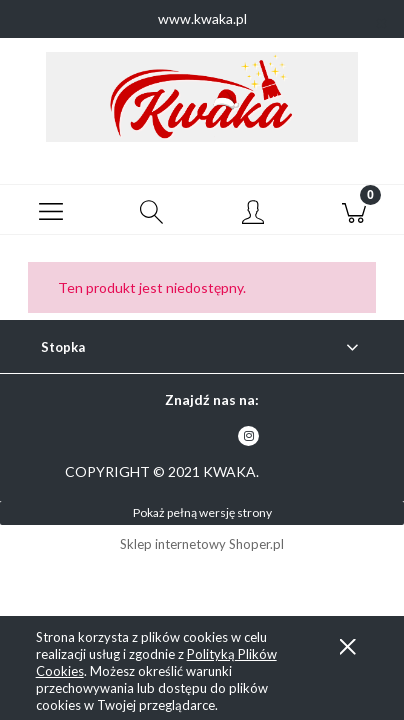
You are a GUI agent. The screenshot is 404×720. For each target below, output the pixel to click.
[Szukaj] (151, 210)
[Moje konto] (252, 213)
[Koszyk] (353, 210)
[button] (50, 210)
